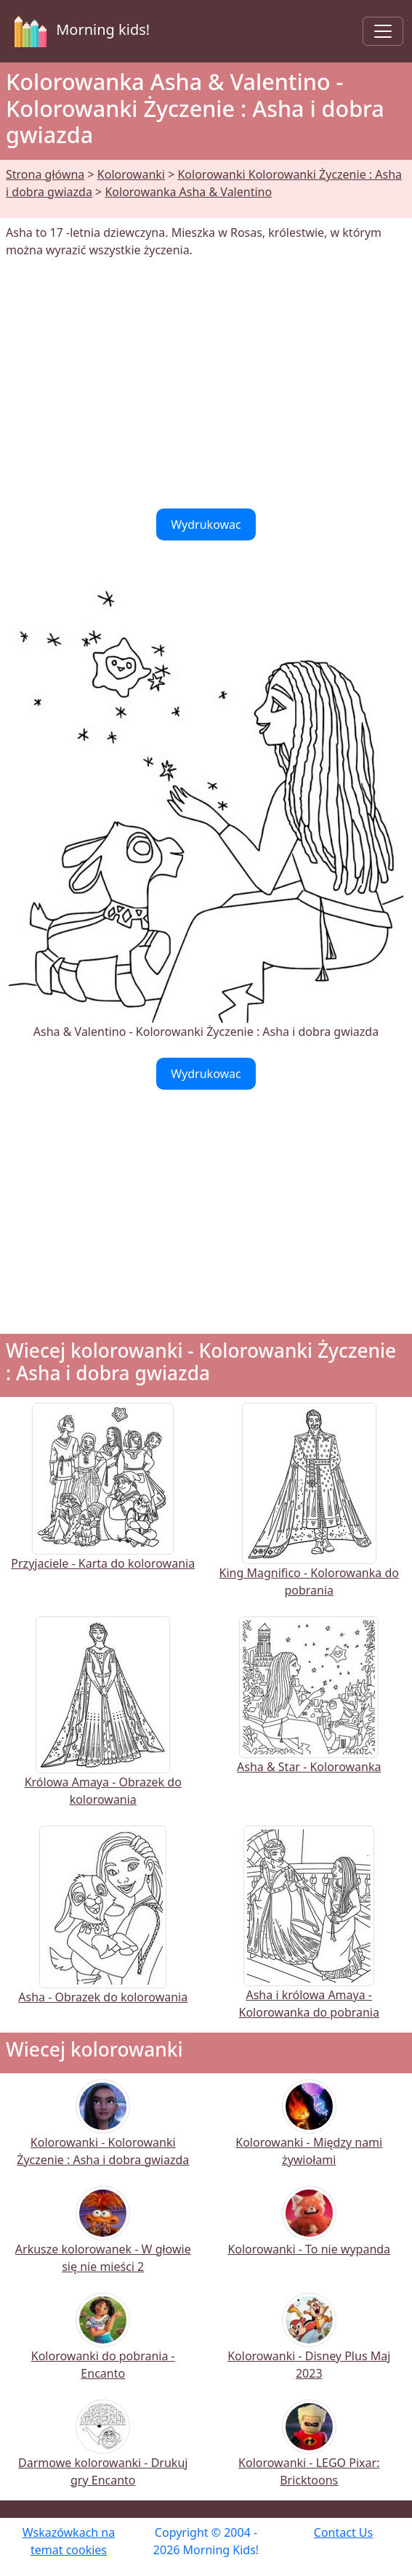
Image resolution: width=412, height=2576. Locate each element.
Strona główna (45, 174)
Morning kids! (79, 31)
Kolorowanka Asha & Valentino (188, 192)
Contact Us (343, 2532)
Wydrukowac (206, 524)
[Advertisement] (206, 383)
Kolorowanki (131, 174)
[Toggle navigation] (383, 31)
